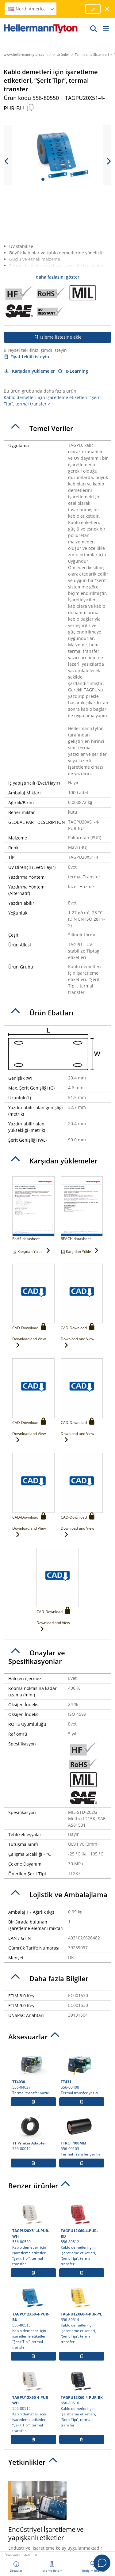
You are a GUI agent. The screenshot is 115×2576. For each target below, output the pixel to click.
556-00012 (33, 2132)
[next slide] (108, 161)
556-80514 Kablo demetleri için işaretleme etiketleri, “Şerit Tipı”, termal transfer (82, 2314)
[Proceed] (93, 9)
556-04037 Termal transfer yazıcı (33, 2074)
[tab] (57, 428)
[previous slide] (7, 161)
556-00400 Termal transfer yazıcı (82, 2074)
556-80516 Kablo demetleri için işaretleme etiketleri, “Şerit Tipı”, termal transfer (82, 2398)
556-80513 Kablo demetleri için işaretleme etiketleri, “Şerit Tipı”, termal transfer (33, 2317)
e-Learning (73, 371)
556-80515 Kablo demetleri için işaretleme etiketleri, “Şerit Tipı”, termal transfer (33, 2401)
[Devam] (94, 28)
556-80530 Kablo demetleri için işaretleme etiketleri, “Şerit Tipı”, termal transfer (33, 2234)
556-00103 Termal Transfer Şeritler (82, 2135)
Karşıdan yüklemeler (29, 371)
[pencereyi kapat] (107, 9)
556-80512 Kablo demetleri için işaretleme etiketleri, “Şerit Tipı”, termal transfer (82, 2234)
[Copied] (30, 107)
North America (31, 9)
